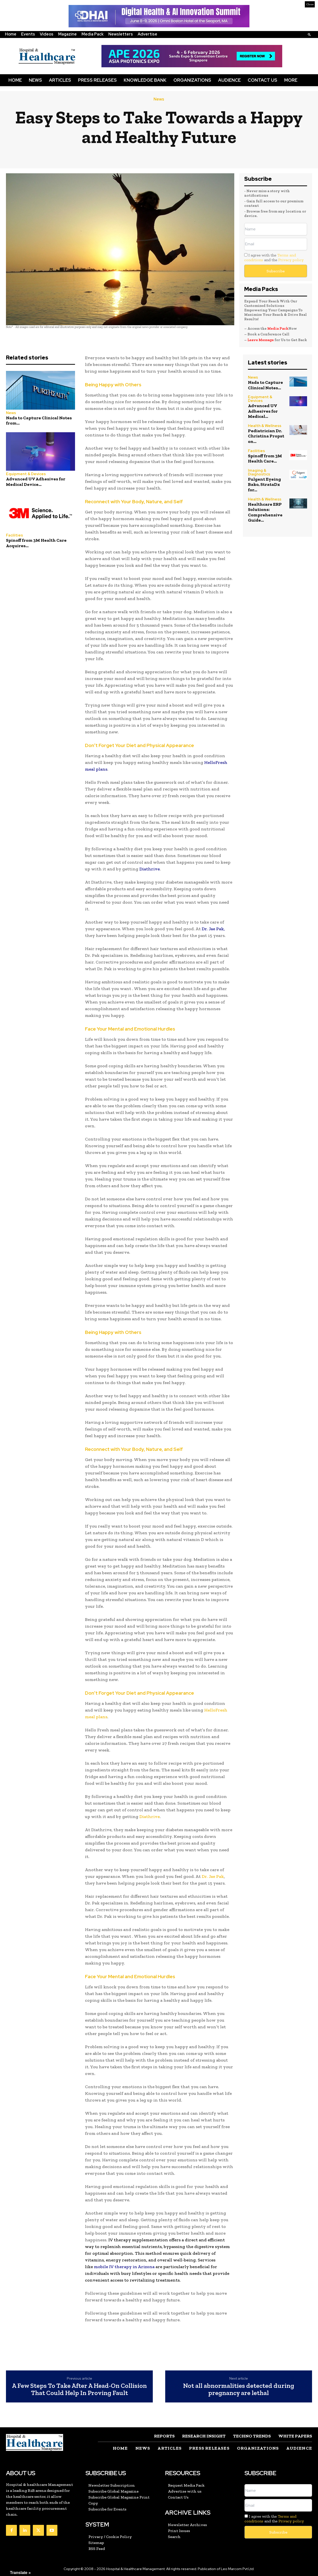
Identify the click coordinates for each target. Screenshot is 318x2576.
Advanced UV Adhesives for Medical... (263, 411)
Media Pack (92, 34)
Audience (229, 80)
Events (28, 34)
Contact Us (262, 80)
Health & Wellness (264, 426)
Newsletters (120, 34)
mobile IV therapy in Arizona (124, 2266)
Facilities (14, 535)
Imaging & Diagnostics (259, 472)
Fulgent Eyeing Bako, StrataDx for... (264, 484)
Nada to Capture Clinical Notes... (265, 385)
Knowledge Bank (145, 80)
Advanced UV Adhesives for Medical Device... (35, 481)
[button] (309, 34)
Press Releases (97, 80)
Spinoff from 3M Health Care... (265, 458)
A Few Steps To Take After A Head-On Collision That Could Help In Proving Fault (79, 2389)
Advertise (147, 34)
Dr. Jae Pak (213, 928)
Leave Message (261, 340)
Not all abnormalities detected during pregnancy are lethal (238, 2389)
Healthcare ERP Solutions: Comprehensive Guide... (265, 512)
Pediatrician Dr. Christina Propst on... (266, 436)
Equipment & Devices (26, 474)
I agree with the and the (274, 257)
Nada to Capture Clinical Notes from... (39, 420)
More (290, 80)
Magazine (67, 34)
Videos (46, 34)
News (35, 80)
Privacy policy (291, 259)
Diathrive (149, 1816)
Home (10, 34)
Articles (60, 80)
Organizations (192, 80)
